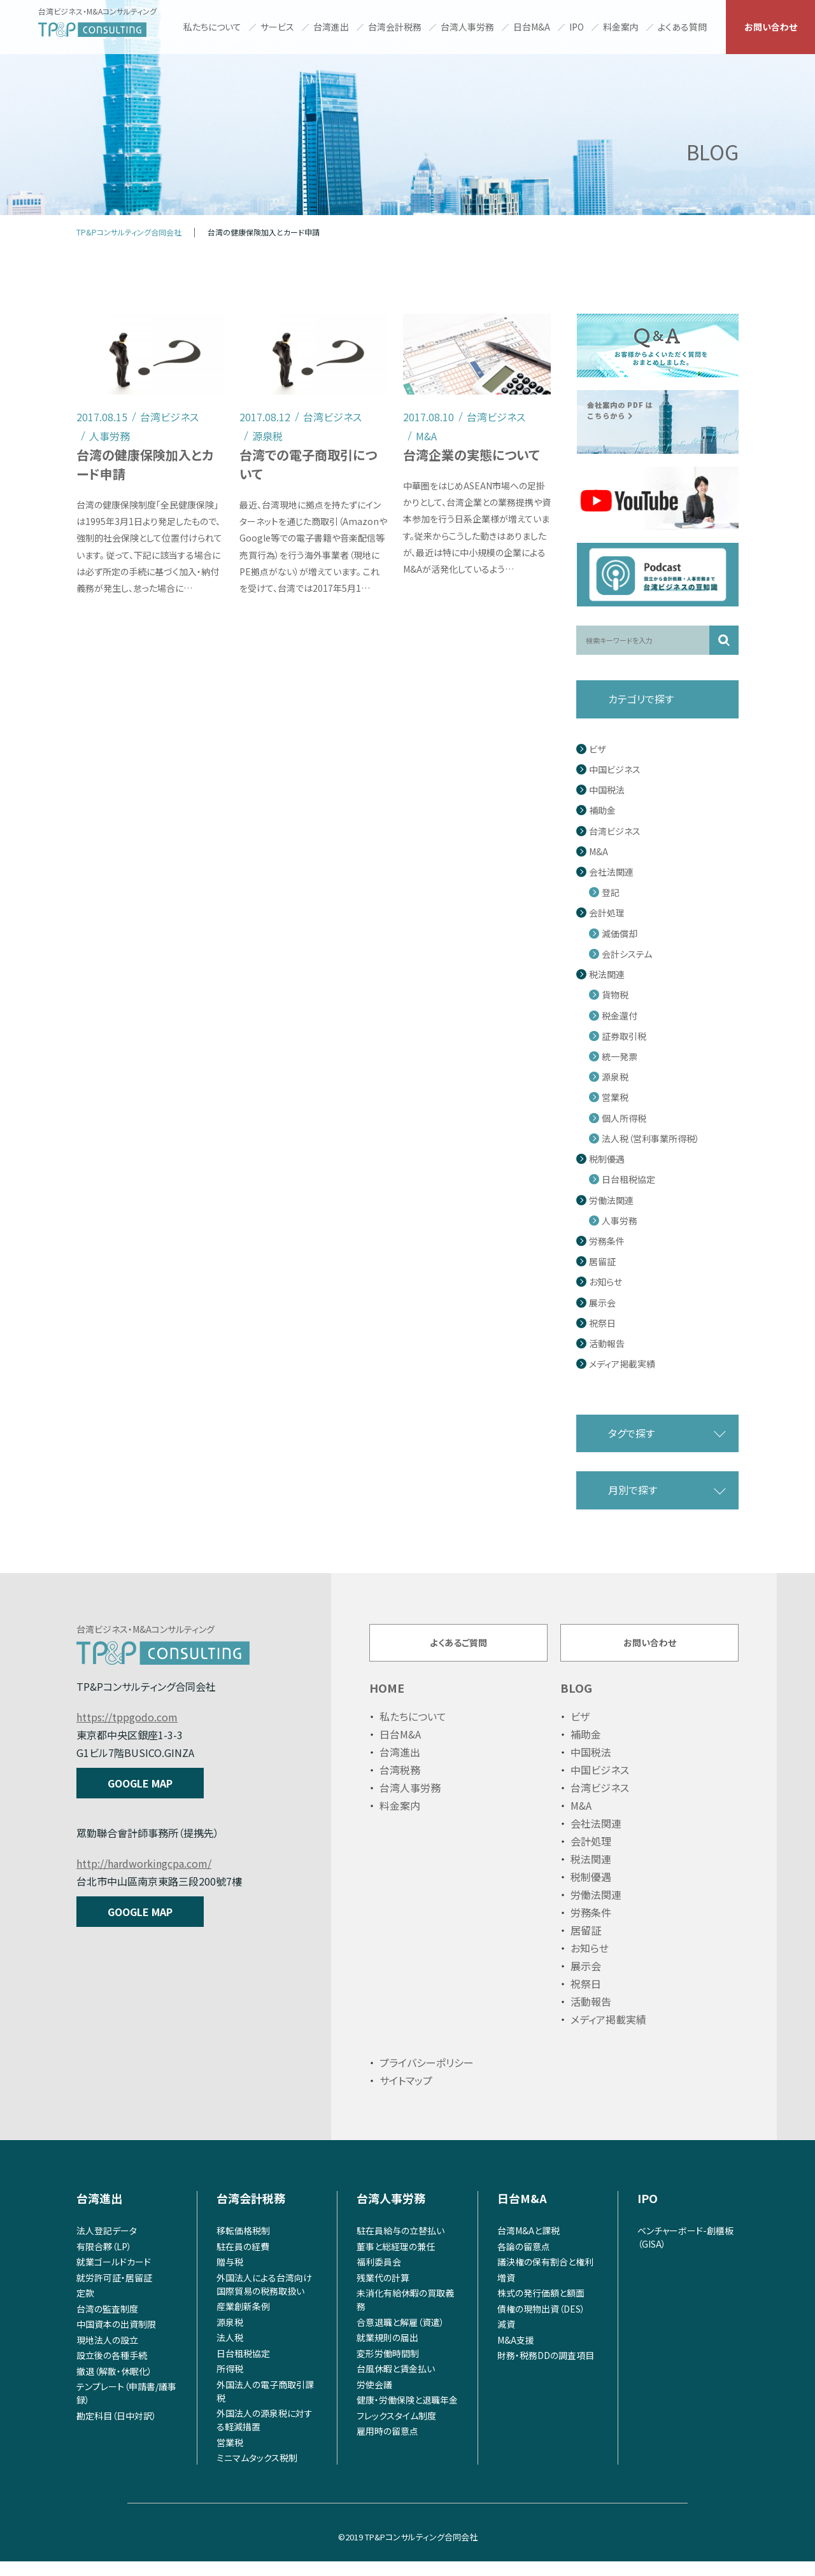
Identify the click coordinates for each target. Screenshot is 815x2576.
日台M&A (531, 26)
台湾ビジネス (615, 831)
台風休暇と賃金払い (396, 2383)
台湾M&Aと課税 (528, 2245)
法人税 (229, 2352)
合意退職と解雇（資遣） (400, 2336)
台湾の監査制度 (107, 2322)
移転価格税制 (243, 2245)
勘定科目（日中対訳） (116, 2429)
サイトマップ (405, 2095)
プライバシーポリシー (426, 2077)
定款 (85, 2307)
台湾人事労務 (467, 26)
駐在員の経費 (242, 2260)
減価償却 (619, 933)
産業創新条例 (243, 2320)
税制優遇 (607, 1159)
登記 (611, 892)
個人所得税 (624, 1118)
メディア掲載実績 (622, 1364)
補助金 (602, 810)
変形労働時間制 (388, 2367)
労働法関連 (611, 1200)
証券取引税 (624, 1036)
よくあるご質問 (459, 1649)
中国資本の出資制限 (116, 2338)
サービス (277, 26)
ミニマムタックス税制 (256, 2472)
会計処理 (607, 912)
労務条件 (607, 1241)
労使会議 (374, 2398)
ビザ (597, 749)
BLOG (576, 1702)
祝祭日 (602, 1323)
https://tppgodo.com (127, 1717)
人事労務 (619, 1220)
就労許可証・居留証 (114, 2291)
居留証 (602, 1261)
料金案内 (621, 26)
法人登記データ (106, 2245)
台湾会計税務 (395, 26)
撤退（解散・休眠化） (114, 2385)
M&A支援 (515, 2354)
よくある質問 (682, 26)
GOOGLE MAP (140, 1783)
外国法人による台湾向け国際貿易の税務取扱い (264, 2298)
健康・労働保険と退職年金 (407, 2414)
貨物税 (615, 995)
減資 (506, 2338)
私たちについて (212, 26)
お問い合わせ (770, 26)
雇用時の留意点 (387, 2445)
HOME (386, 1702)
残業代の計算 (383, 2291)
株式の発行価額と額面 (541, 2307)
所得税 (229, 2383)
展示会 (602, 1303)
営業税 (615, 1097)
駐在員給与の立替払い (400, 2245)
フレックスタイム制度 (396, 2429)
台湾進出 (331, 26)
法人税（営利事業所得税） (651, 1138)
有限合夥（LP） (104, 2260)
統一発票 (619, 1056)
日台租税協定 (628, 1179)
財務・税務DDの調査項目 (545, 2369)
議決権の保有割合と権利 (545, 2276)
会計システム (627, 954)
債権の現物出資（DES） (541, 2322)
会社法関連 (611, 872)
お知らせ (605, 1282)
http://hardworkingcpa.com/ (143, 1863)
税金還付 (619, 1016)
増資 (506, 2291)
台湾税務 (399, 1784)
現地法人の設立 (107, 2354)
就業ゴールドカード (113, 2276)
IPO (576, 26)
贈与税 (229, 2276)
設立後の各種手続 (111, 2369)
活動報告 (607, 1343)
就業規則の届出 (387, 2352)
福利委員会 (379, 2276)
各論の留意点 (523, 2260)
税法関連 (607, 974)
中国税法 (607, 790)
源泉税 (615, 1077)
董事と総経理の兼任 (396, 2260)
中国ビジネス (615, 769)
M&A (598, 851)
